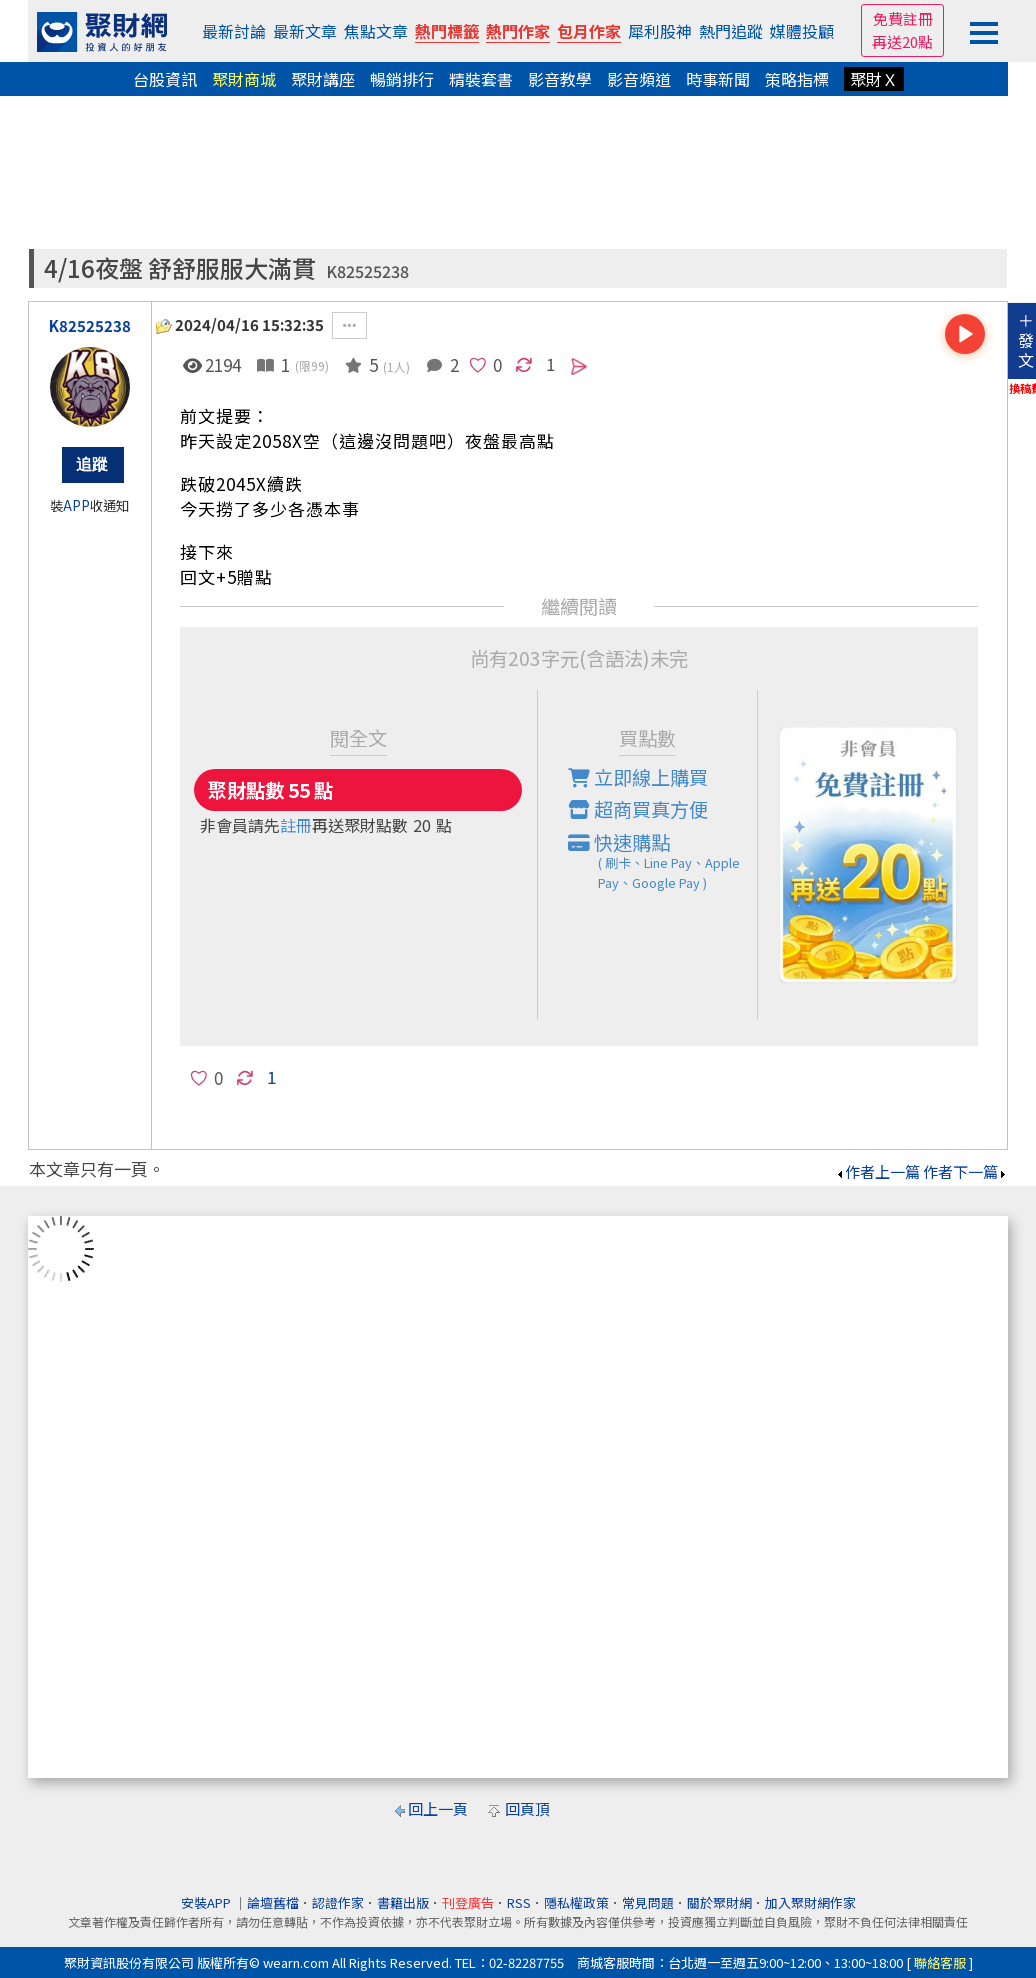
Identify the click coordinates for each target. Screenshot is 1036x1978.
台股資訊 (165, 79)
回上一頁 (438, 1808)
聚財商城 (244, 79)
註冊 (296, 825)
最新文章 (305, 31)
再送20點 (902, 41)
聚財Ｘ (874, 79)
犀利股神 (660, 31)
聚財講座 (323, 79)
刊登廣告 (468, 1902)
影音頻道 (639, 79)
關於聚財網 (719, 1902)
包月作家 (589, 31)
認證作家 (338, 1902)
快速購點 (663, 861)
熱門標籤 (447, 31)
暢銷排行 (402, 79)
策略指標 (797, 79)
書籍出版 (403, 1902)
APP (76, 505)
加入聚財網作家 (810, 1902)
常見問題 (648, 1902)
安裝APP (207, 1902)
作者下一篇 (965, 1171)
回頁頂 (527, 1808)
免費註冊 (903, 18)
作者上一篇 (877, 1171)
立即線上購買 (638, 777)
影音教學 (560, 79)
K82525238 (367, 271)
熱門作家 (518, 31)
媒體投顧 (802, 31)
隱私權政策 (576, 1902)
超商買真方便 (638, 809)
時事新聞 (718, 79)
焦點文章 (376, 31)
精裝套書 (481, 79)
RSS (519, 1902)
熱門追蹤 (731, 31)
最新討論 (234, 31)
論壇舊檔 (273, 1902)
